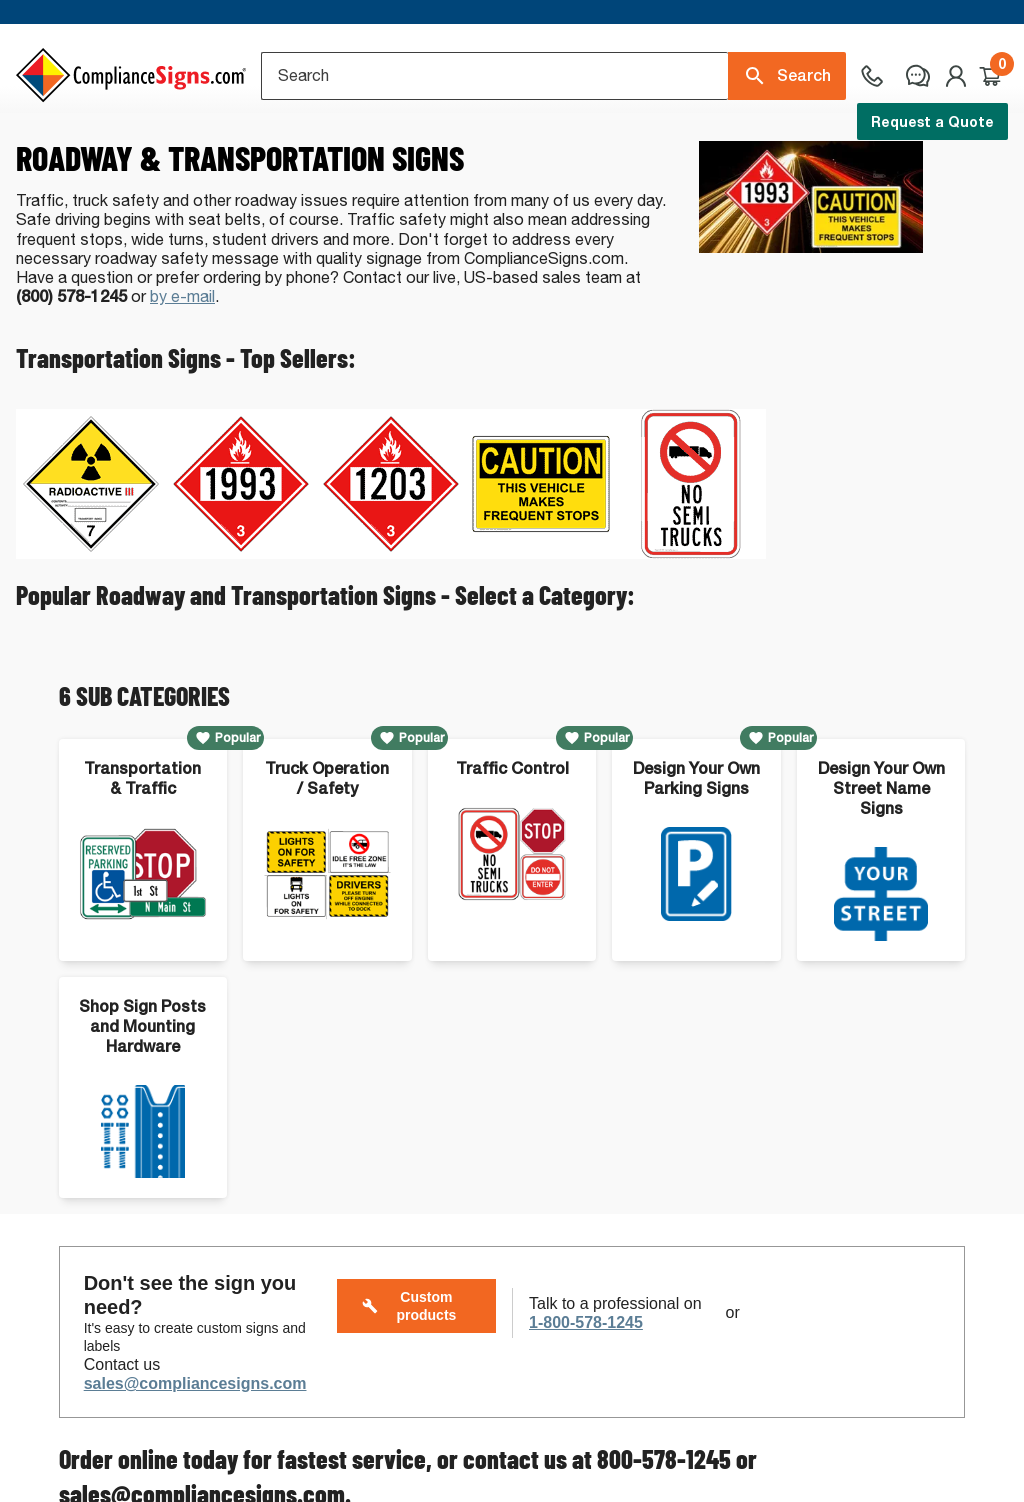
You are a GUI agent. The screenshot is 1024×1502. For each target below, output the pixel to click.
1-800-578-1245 (586, 1396)
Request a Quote (932, 121)
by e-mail (182, 370)
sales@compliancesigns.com (195, 1457)
